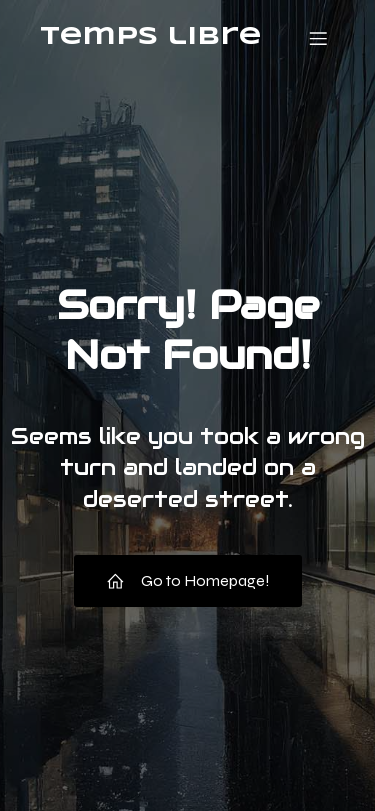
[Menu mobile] (318, 38)
